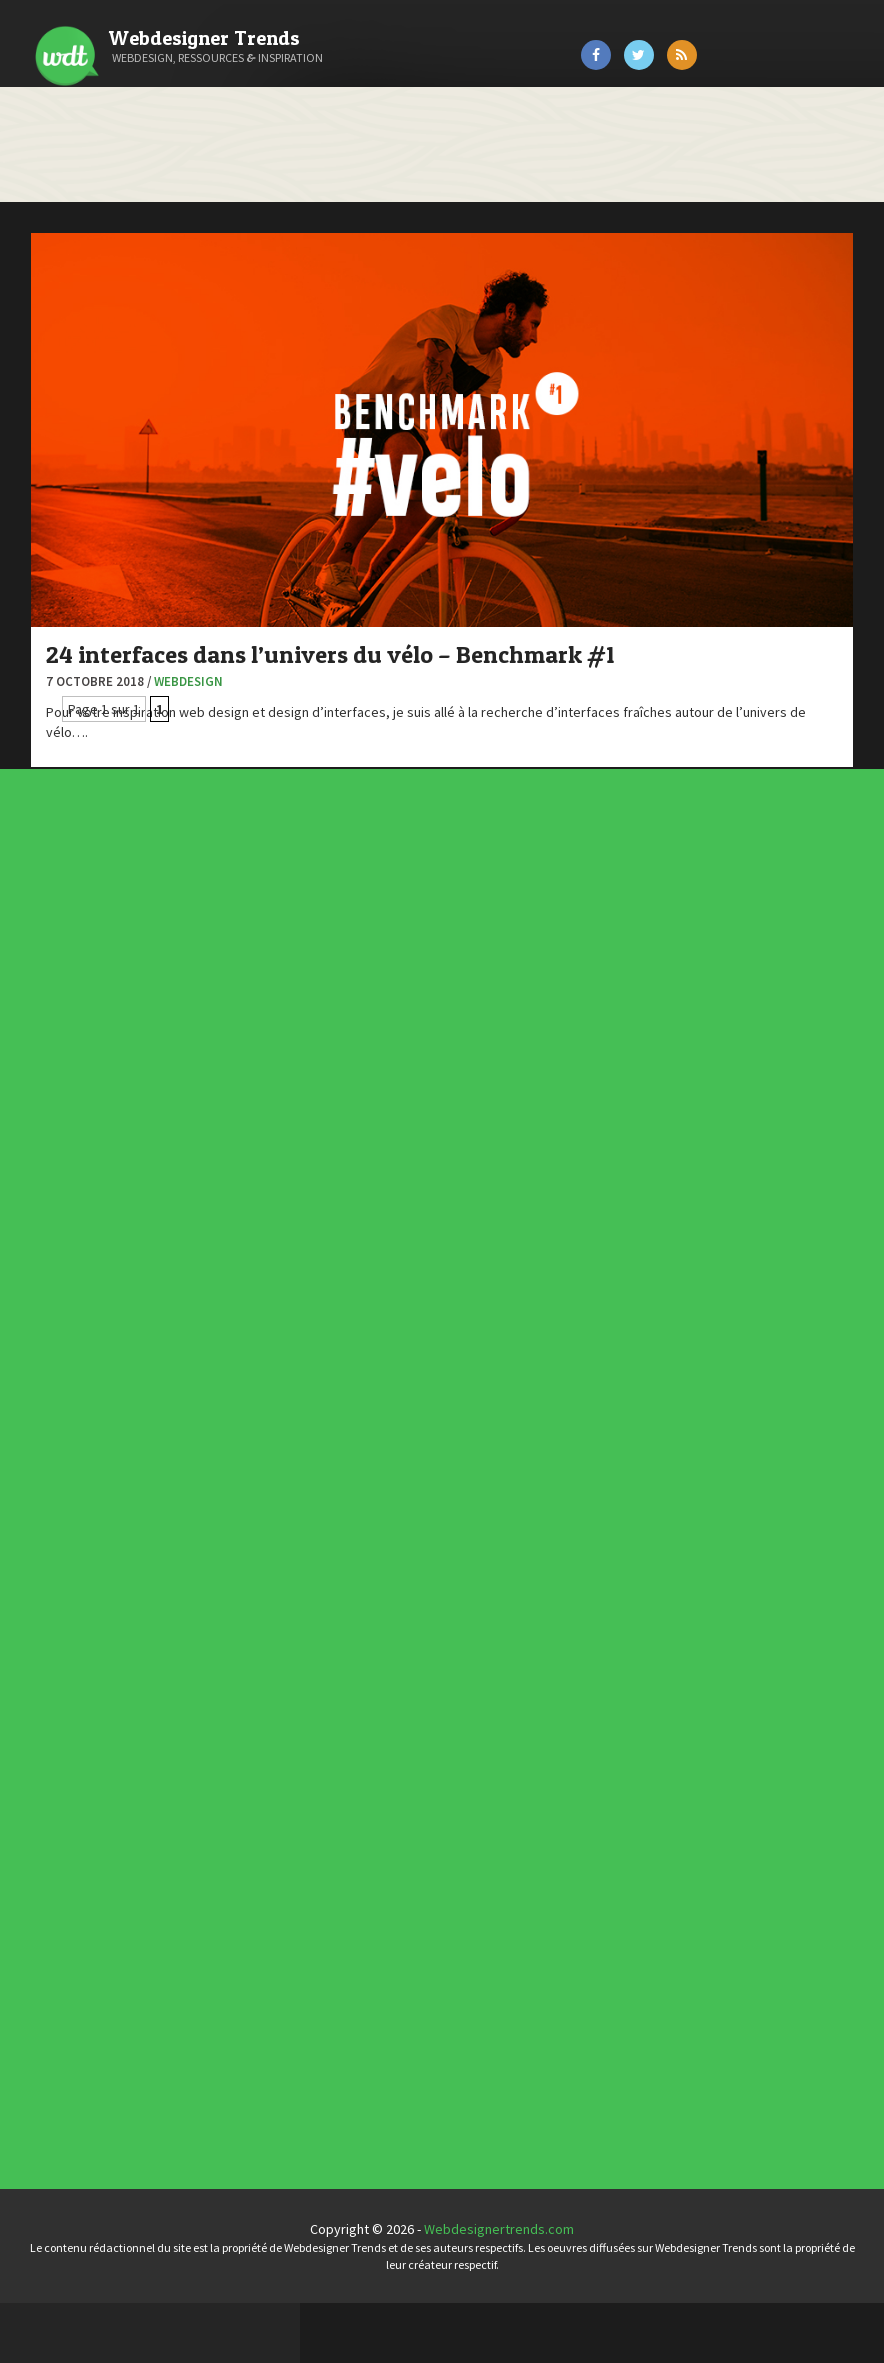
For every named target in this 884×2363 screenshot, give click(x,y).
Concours (407, 1247)
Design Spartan (65, 491)
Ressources (409, 1293)
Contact (83, 227)
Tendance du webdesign (426, 1753)
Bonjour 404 (55, 391)
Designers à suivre (413, 1258)
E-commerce (409, 1264)
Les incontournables (424, 1748)
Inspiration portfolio (424, 1763)
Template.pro (60, 691)
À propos (86, 170)
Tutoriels (407, 1299)
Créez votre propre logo (93, 466)
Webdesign (488, 564)
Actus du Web (410, 1235)
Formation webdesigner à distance (124, 566)
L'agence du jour (411, 1282)
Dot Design (52, 516)
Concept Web (410, 1241)
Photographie (410, 1287)
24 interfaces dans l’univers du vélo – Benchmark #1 (548, 523)
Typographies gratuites (426, 1758)
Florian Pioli (54, 541)
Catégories (95, 114)
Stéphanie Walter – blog (91, 666)
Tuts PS (42, 741)
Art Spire (46, 341)
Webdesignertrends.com (649, 2289)
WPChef (43, 766)
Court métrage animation (94, 416)
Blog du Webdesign (78, 366)
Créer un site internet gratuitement (125, 441)
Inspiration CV (421, 1768)
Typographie (409, 1305)
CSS (404, 1252)
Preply (39, 641)
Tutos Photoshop (71, 716)
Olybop (42, 616)
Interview (407, 1276)
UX (403, 1311)
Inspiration (408, 1270)
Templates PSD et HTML (426, 1774)
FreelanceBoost (68, 591)
